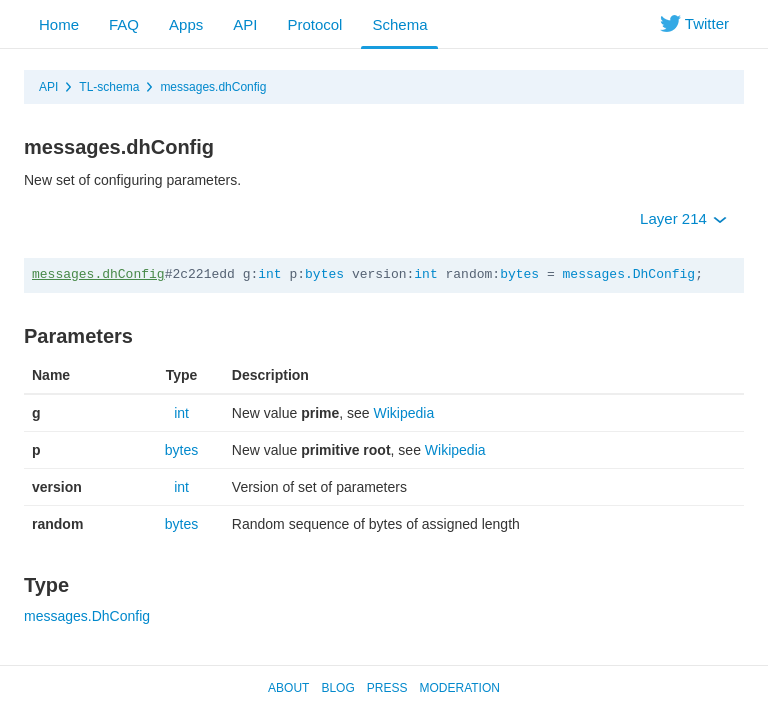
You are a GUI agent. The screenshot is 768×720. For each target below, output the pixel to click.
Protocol (314, 24)
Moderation (459, 688)
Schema (399, 24)
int (269, 274)
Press (387, 688)
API (245, 24)
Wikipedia (404, 413)
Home (59, 24)
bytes (324, 274)
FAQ (124, 24)
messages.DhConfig (629, 274)
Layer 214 (683, 218)
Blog (337, 688)
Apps (186, 24)
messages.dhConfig (213, 87)
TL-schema (109, 87)
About (288, 688)
